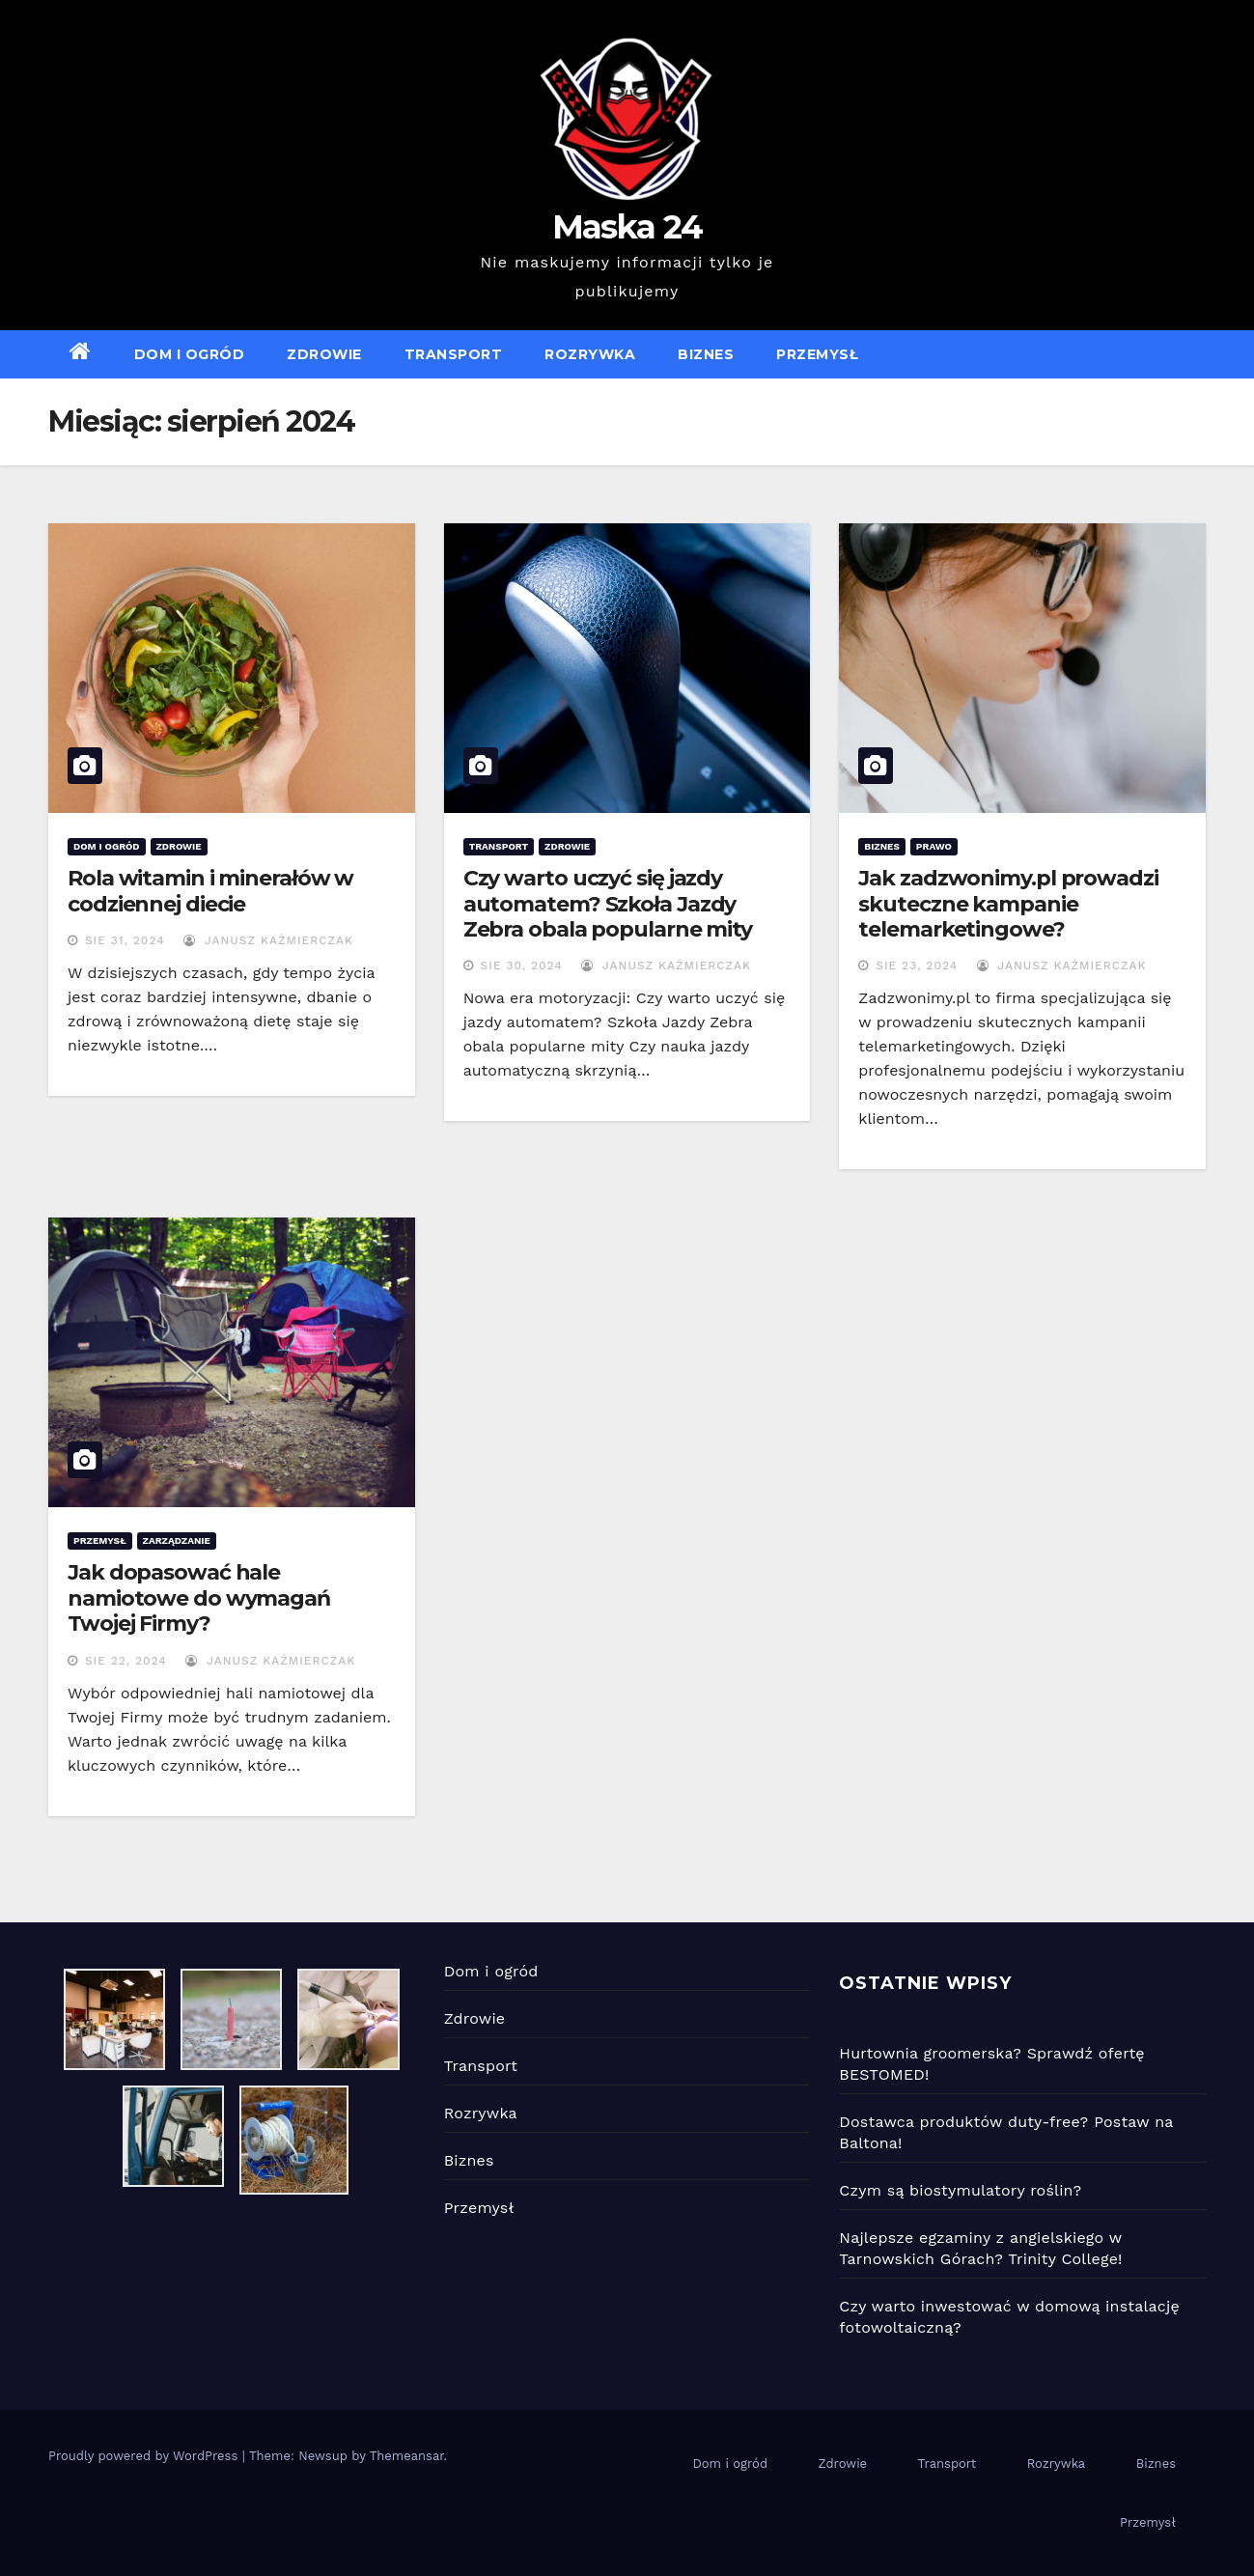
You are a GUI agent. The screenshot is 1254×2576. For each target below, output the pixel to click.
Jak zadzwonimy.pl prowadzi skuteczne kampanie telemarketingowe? (1007, 903)
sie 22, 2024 (126, 1660)
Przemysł (816, 354)
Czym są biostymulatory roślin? (960, 2190)
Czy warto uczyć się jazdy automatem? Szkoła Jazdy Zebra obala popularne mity (607, 903)
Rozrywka (589, 354)
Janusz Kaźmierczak (268, 940)
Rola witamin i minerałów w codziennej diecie (210, 890)
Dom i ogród (189, 354)
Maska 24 (627, 227)
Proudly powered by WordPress (145, 2456)
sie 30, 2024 (522, 965)
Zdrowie (324, 354)
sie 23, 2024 (917, 965)
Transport (453, 354)
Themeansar (407, 2456)
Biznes (706, 354)
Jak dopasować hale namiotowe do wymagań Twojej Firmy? (199, 1598)
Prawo (934, 846)
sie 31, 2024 (125, 940)
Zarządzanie (176, 1540)
